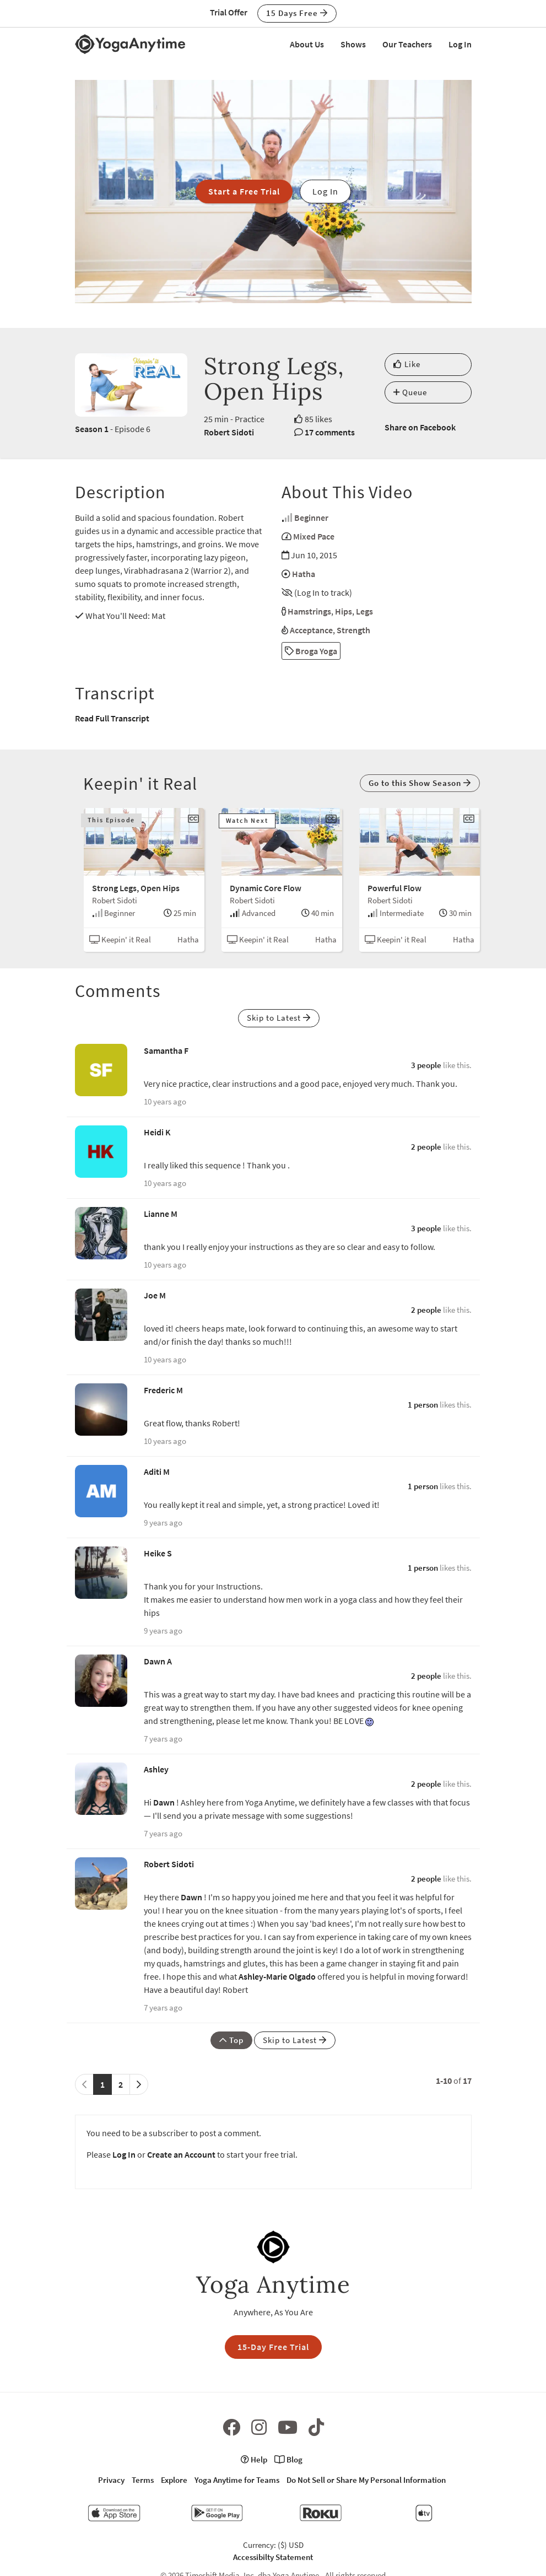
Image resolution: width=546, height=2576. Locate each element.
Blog (288, 2459)
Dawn (164, 1802)
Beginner (311, 517)
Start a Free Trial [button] (244, 191)
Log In (460, 44)
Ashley (156, 1769)
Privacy (111, 2480)
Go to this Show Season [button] (420, 783)
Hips (343, 611)
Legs (364, 611)
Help (254, 2459)
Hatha (303, 573)
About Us (307, 44)
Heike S (158, 1553)
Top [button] (231, 2040)
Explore (174, 2480)
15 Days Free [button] (297, 13)
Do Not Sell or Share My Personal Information (366, 2480)
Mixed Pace (313, 536)
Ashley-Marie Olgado (277, 1976)
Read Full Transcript (112, 718)
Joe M (155, 1295)
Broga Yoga (311, 650)
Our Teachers (407, 44)
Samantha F (166, 1050)
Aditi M (157, 1471)
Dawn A (158, 1661)
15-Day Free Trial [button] (273, 2346)
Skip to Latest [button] (279, 1017)
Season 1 (92, 428)
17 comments (330, 432)
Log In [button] (325, 191)
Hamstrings (309, 611)
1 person (423, 1404)
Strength (353, 629)
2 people (426, 1146)
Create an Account (181, 2154)
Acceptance (311, 629)
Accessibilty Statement (273, 2557)
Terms (143, 2480)
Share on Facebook (420, 427)
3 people (426, 1065)
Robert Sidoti (229, 432)
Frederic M (163, 1389)
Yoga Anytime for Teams (236, 2480)
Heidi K (157, 1132)
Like (406, 364)
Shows (353, 44)
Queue (410, 392)
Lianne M (160, 1213)
